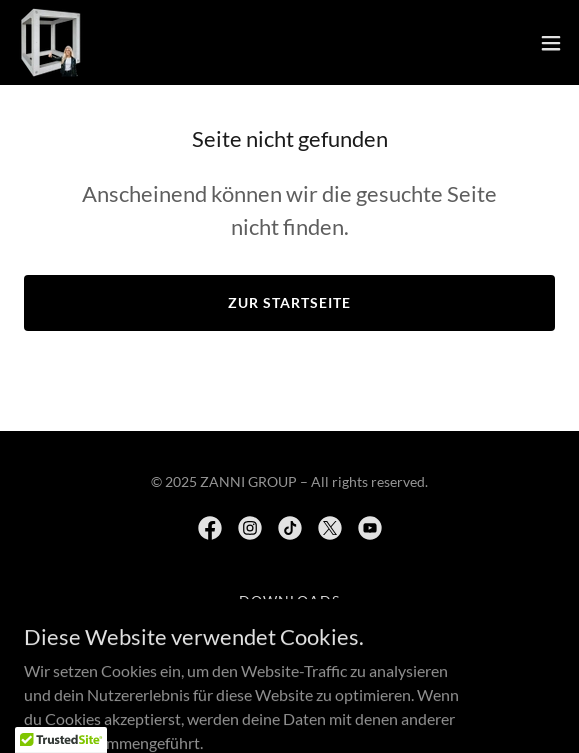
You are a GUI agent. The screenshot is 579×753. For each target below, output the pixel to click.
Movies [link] (289, 625)
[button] (551, 43)
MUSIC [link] (289, 650)
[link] (50, 42)
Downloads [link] (289, 600)
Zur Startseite (289, 302)
